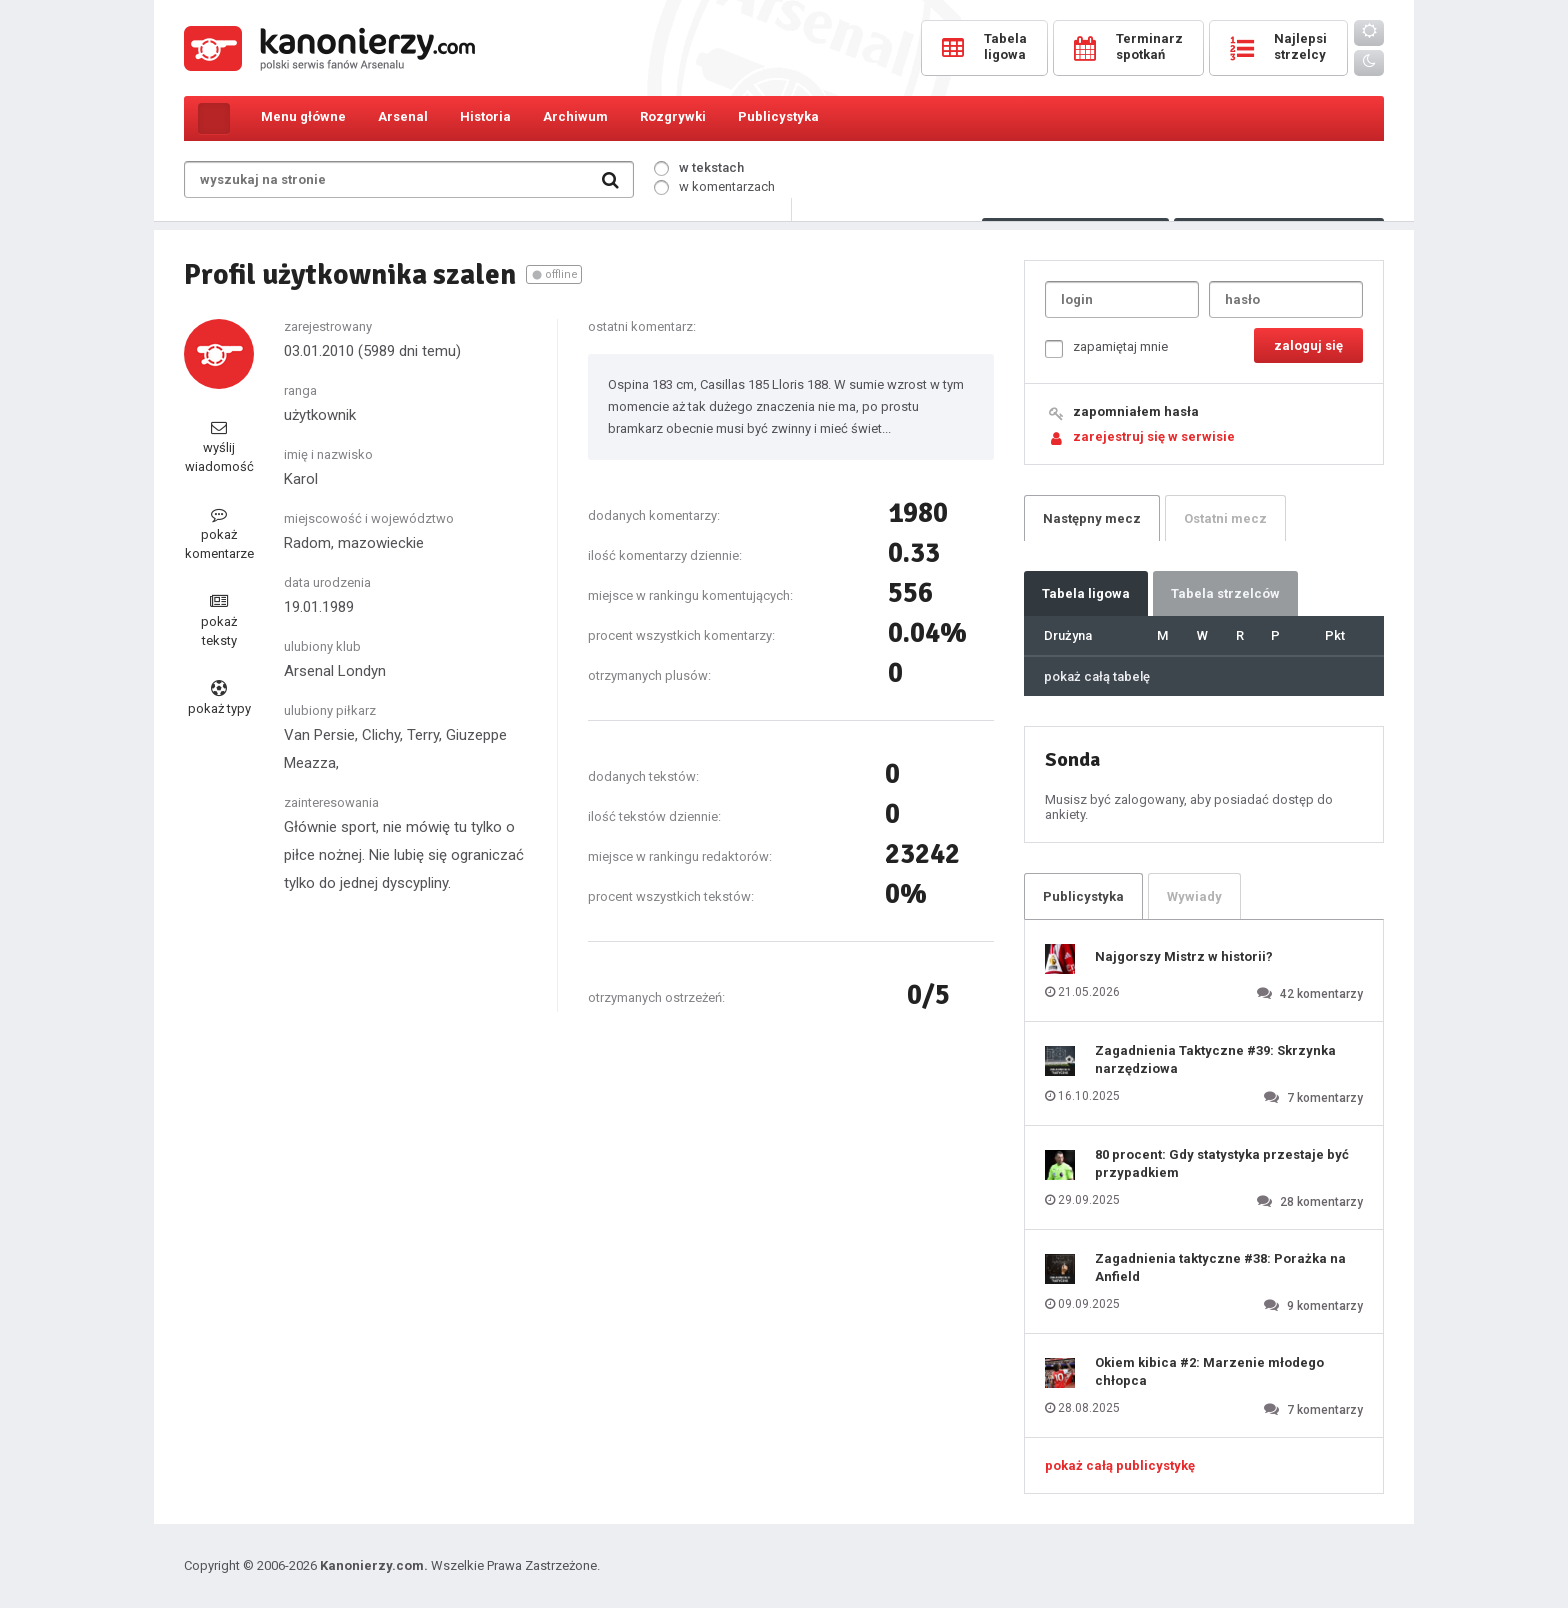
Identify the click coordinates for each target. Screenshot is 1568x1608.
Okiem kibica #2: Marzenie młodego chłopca (1209, 1371)
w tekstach (699, 167)
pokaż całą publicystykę (1120, 1465)
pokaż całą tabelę (1097, 676)
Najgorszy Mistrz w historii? (1184, 956)
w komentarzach (714, 186)
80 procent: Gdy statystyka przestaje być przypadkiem (1222, 1163)
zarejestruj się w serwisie (1154, 436)
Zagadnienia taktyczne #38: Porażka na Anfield (1220, 1267)
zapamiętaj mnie (1106, 348)
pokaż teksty (219, 620)
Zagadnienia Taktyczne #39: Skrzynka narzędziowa (1215, 1059)
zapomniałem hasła (1136, 411)
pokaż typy (219, 698)
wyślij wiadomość (219, 446)
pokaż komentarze (219, 533)
